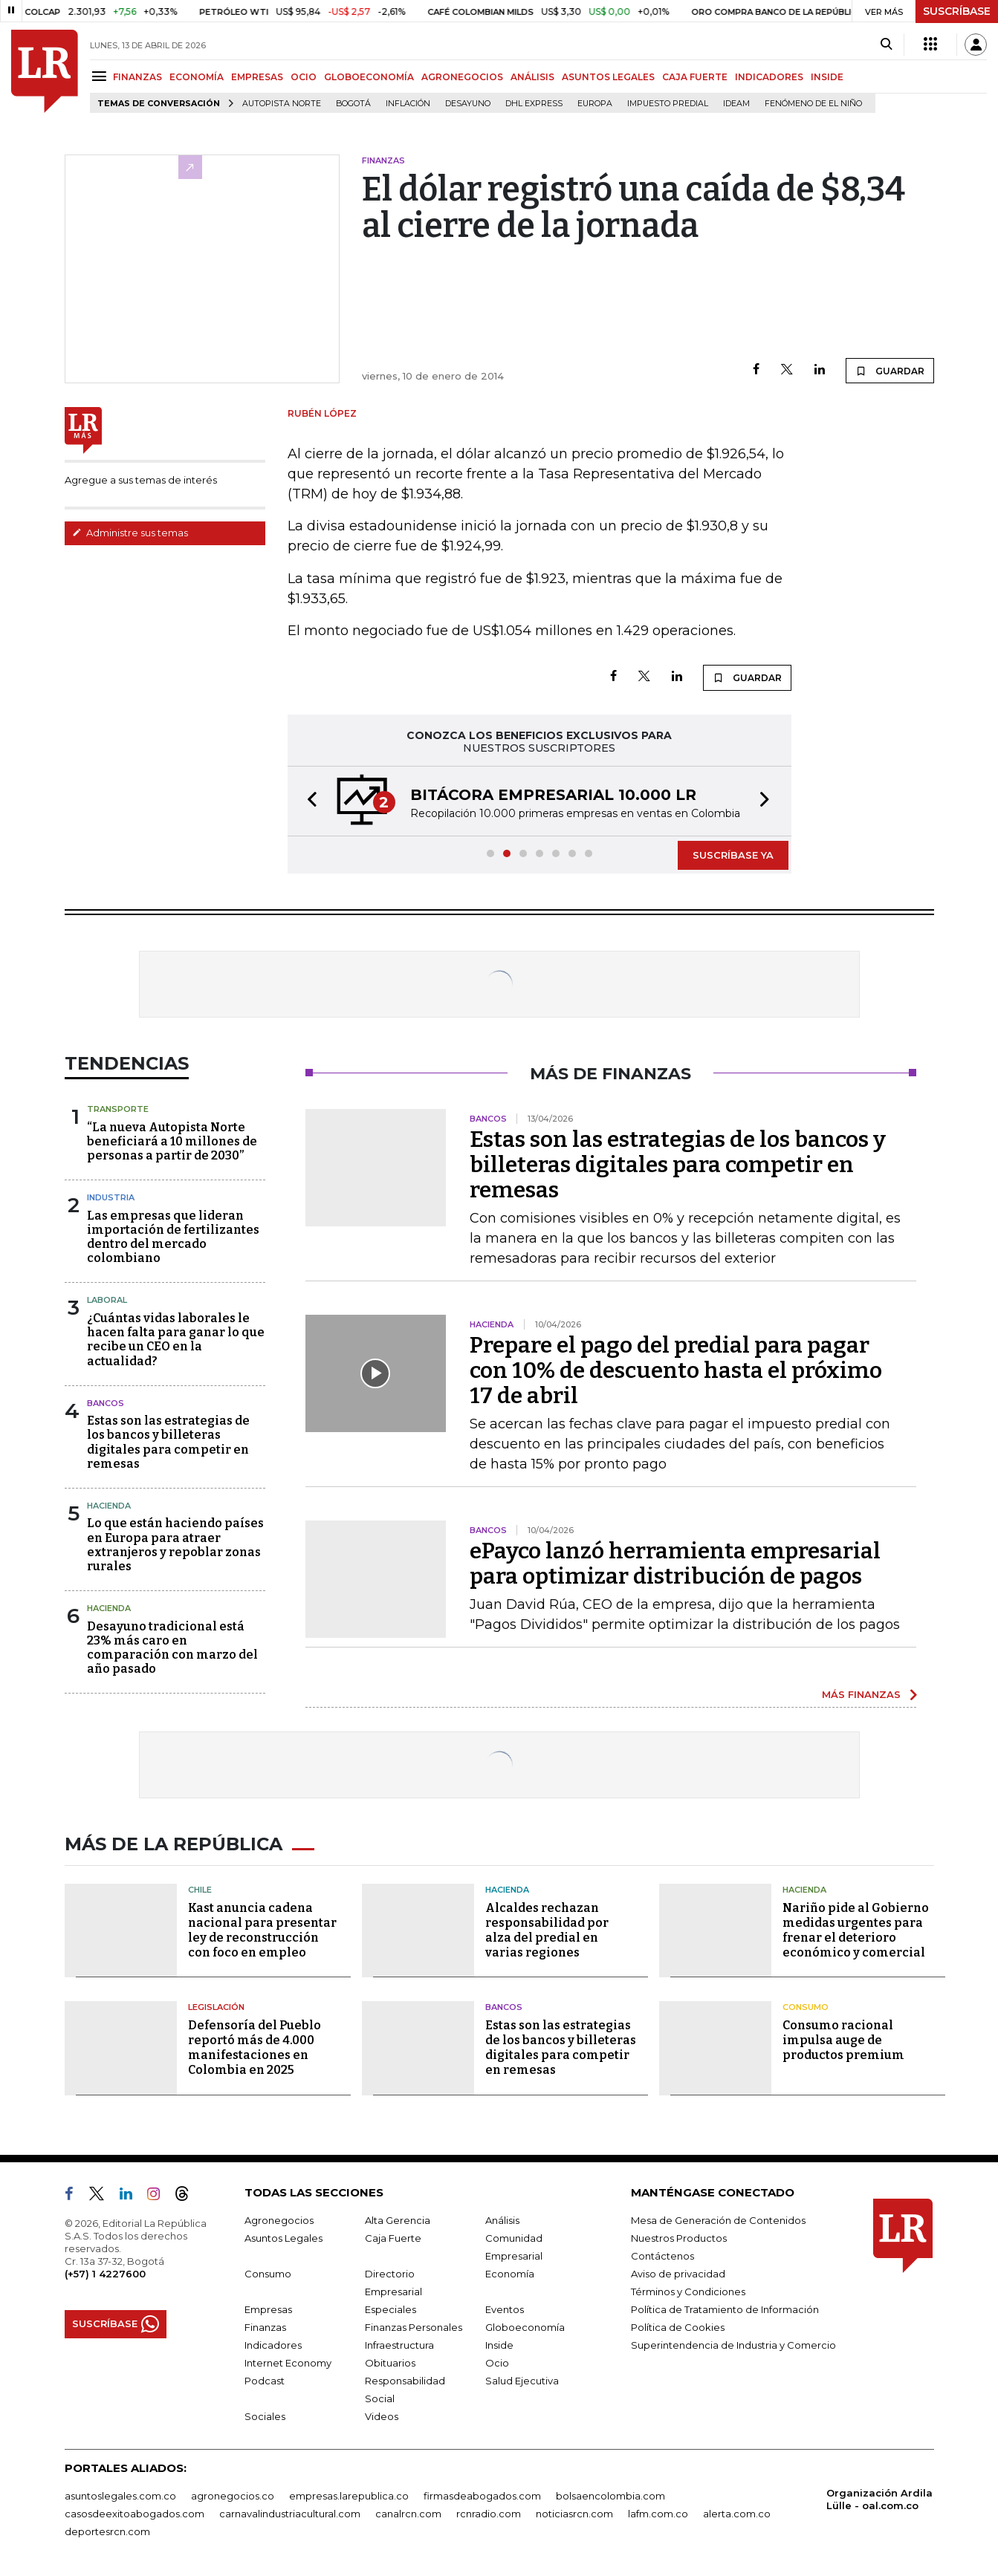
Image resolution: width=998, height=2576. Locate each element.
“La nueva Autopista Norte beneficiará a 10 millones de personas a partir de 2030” (172, 1141)
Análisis (502, 2220)
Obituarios (390, 2363)
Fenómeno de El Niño (813, 103)
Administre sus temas (130, 533)
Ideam (736, 103)
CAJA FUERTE (695, 76)
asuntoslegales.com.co (120, 2496)
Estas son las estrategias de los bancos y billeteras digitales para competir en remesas (168, 1442)
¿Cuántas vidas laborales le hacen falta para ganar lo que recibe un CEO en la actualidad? (176, 1339)
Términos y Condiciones (688, 2291)
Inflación (408, 103)
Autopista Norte (281, 103)
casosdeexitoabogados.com (134, 2514)
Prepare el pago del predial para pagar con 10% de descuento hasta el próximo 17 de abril (676, 1370)
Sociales (264, 2416)
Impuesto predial (667, 103)
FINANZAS (137, 76)
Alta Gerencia (397, 2220)
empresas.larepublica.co (349, 2496)
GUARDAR (889, 371)
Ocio (497, 2363)
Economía (509, 2274)
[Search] (886, 44)
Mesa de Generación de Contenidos (718, 2220)
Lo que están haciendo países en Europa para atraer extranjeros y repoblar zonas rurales (175, 1544)
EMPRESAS (257, 76)
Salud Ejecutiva (522, 2381)
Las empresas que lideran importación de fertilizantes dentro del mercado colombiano (173, 1237)
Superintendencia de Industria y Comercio (733, 2345)
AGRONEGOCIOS (462, 76)
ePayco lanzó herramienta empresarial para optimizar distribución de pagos (675, 1564)
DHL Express (534, 103)
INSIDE (827, 76)
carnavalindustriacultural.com (289, 2514)
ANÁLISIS (532, 76)
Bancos (105, 1403)
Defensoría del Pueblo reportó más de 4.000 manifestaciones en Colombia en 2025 (254, 2047)
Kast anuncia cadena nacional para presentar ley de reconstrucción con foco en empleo (262, 1930)
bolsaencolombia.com (610, 2496)
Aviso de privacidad (678, 2274)
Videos (381, 2416)
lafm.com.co (658, 2514)
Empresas (268, 2309)
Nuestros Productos (679, 2238)
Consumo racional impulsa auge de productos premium (843, 2040)
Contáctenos (662, 2256)
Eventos (504, 2309)
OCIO (304, 76)
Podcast (264, 2381)
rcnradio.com (488, 2514)
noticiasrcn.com (574, 2514)
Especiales (390, 2309)
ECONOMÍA (196, 76)
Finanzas (265, 2327)
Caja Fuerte (393, 2238)
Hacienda (109, 1505)
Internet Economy (287, 2363)
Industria (111, 1197)
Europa (594, 103)
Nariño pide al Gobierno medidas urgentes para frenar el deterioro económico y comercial (855, 1930)
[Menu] (101, 76)
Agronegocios (279, 2220)
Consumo (805, 2007)
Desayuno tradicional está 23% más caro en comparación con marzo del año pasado (172, 1647)
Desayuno (467, 103)
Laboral (107, 1300)
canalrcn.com (408, 2514)
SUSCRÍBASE (957, 11)
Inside (499, 2345)
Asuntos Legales (283, 2238)
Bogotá (353, 103)
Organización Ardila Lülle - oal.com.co (879, 2499)
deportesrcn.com (107, 2531)
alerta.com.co (737, 2514)
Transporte (118, 1109)
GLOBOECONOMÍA (369, 76)
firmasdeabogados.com (482, 2496)
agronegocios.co (232, 2496)
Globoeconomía (525, 2327)
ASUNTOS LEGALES (608, 76)
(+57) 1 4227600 (105, 2274)
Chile (200, 1889)
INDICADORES (769, 76)
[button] (308, 801)
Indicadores (273, 2345)
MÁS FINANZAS (861, 1694)
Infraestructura (399, 2345)
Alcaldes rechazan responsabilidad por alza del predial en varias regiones (547, 1930)
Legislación (216, 2007)
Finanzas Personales (413, 2327)
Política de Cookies (678, 2327)
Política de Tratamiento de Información (725, 2309)
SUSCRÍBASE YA (733, 855)
